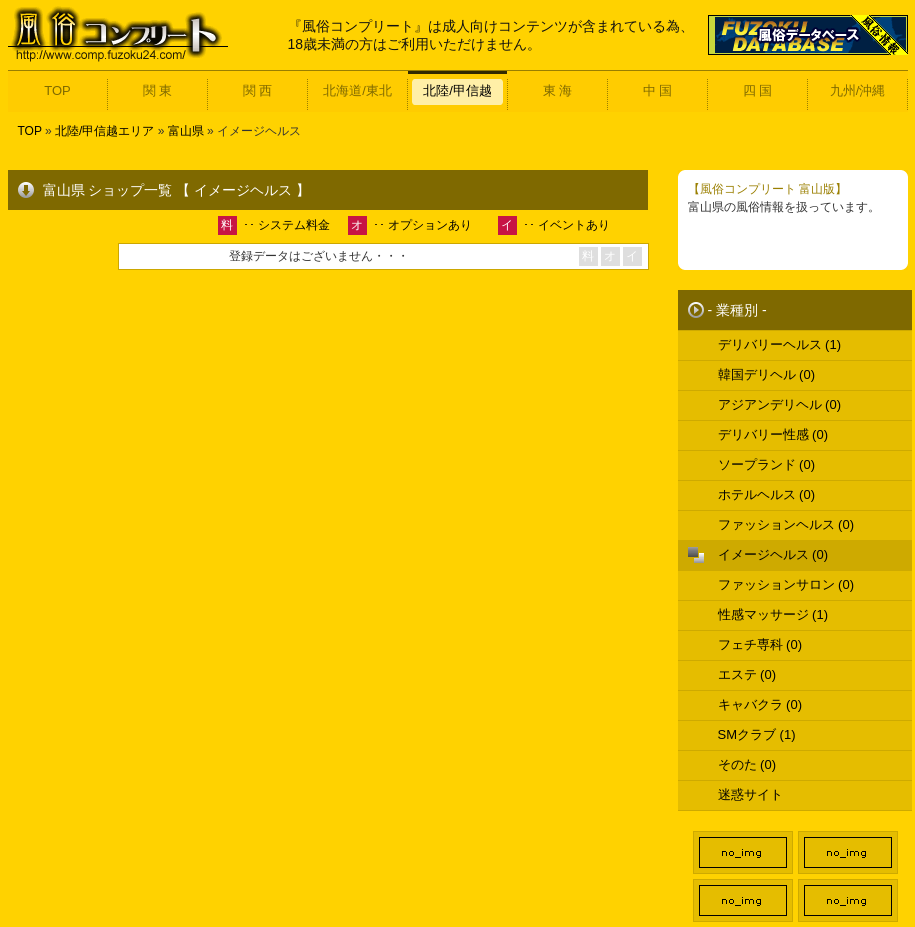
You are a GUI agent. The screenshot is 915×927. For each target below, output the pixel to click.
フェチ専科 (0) (760, 644)
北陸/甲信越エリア (104, 131)
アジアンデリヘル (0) (780, 404)
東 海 (558, 90)
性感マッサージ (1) (773, 614)
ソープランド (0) (767, 464)
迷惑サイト (750, 794)
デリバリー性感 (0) (773, 434)
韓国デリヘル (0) (767, 374)
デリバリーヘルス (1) (780, 344)
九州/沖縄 (858, 90)
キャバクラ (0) (760, 704)
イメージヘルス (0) (773, 554)
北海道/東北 (357, 90)
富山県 (186, 131)
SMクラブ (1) (757, 734)
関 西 (258, 90)
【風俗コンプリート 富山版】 (767, 189)
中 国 (658, 90)
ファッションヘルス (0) (786, 524)
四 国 (758, 90)
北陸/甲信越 (457, 90)
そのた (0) (747, 764)
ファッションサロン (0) (786, 584)
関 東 (158, 90)
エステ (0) (747, 674)
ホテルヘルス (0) (767, 494)
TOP (57, 90)
